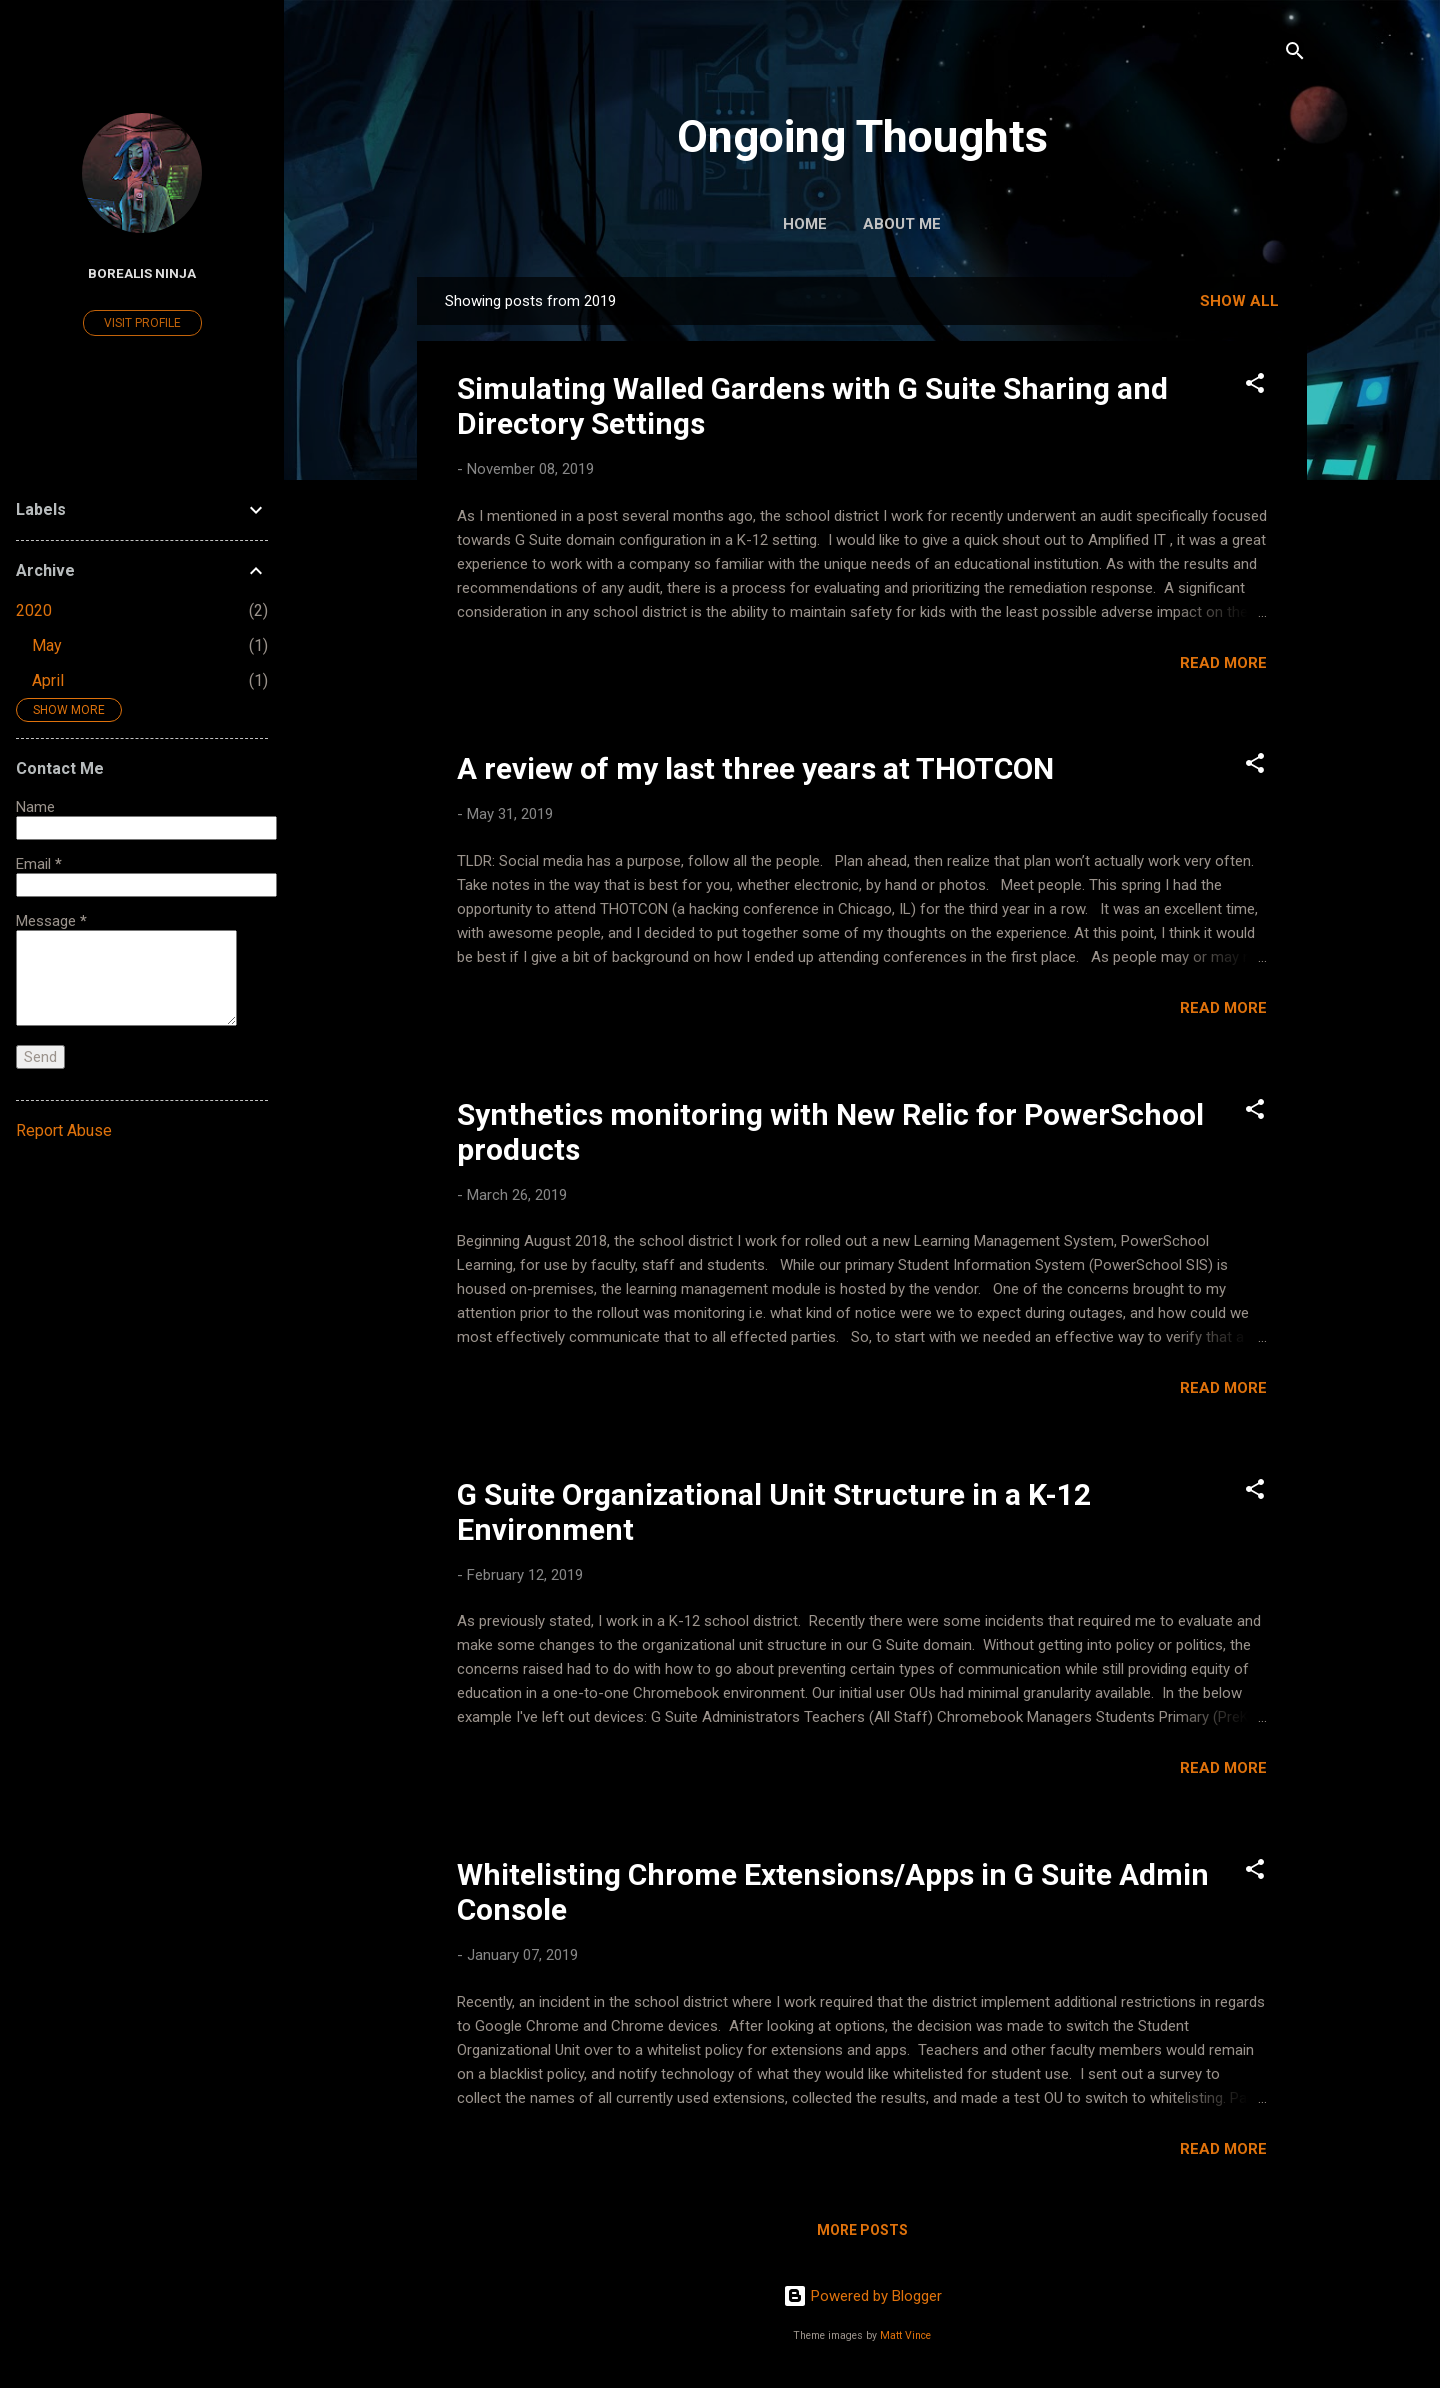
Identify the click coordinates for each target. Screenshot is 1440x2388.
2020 (34, 610)
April (48, 680)
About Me (902, 224)
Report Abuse (64, 1130)
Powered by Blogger (862, 2296)
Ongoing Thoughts (862, 136)
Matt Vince (905, 2335)
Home (805, 224)
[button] (1255, 386)
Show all (1239, 301)
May (47, 645)
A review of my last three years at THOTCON (755, 768)
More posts (862, 2230)
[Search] (1295, 54)
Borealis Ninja (142, 273)
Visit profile (142, 323)
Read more (1223, 663)
